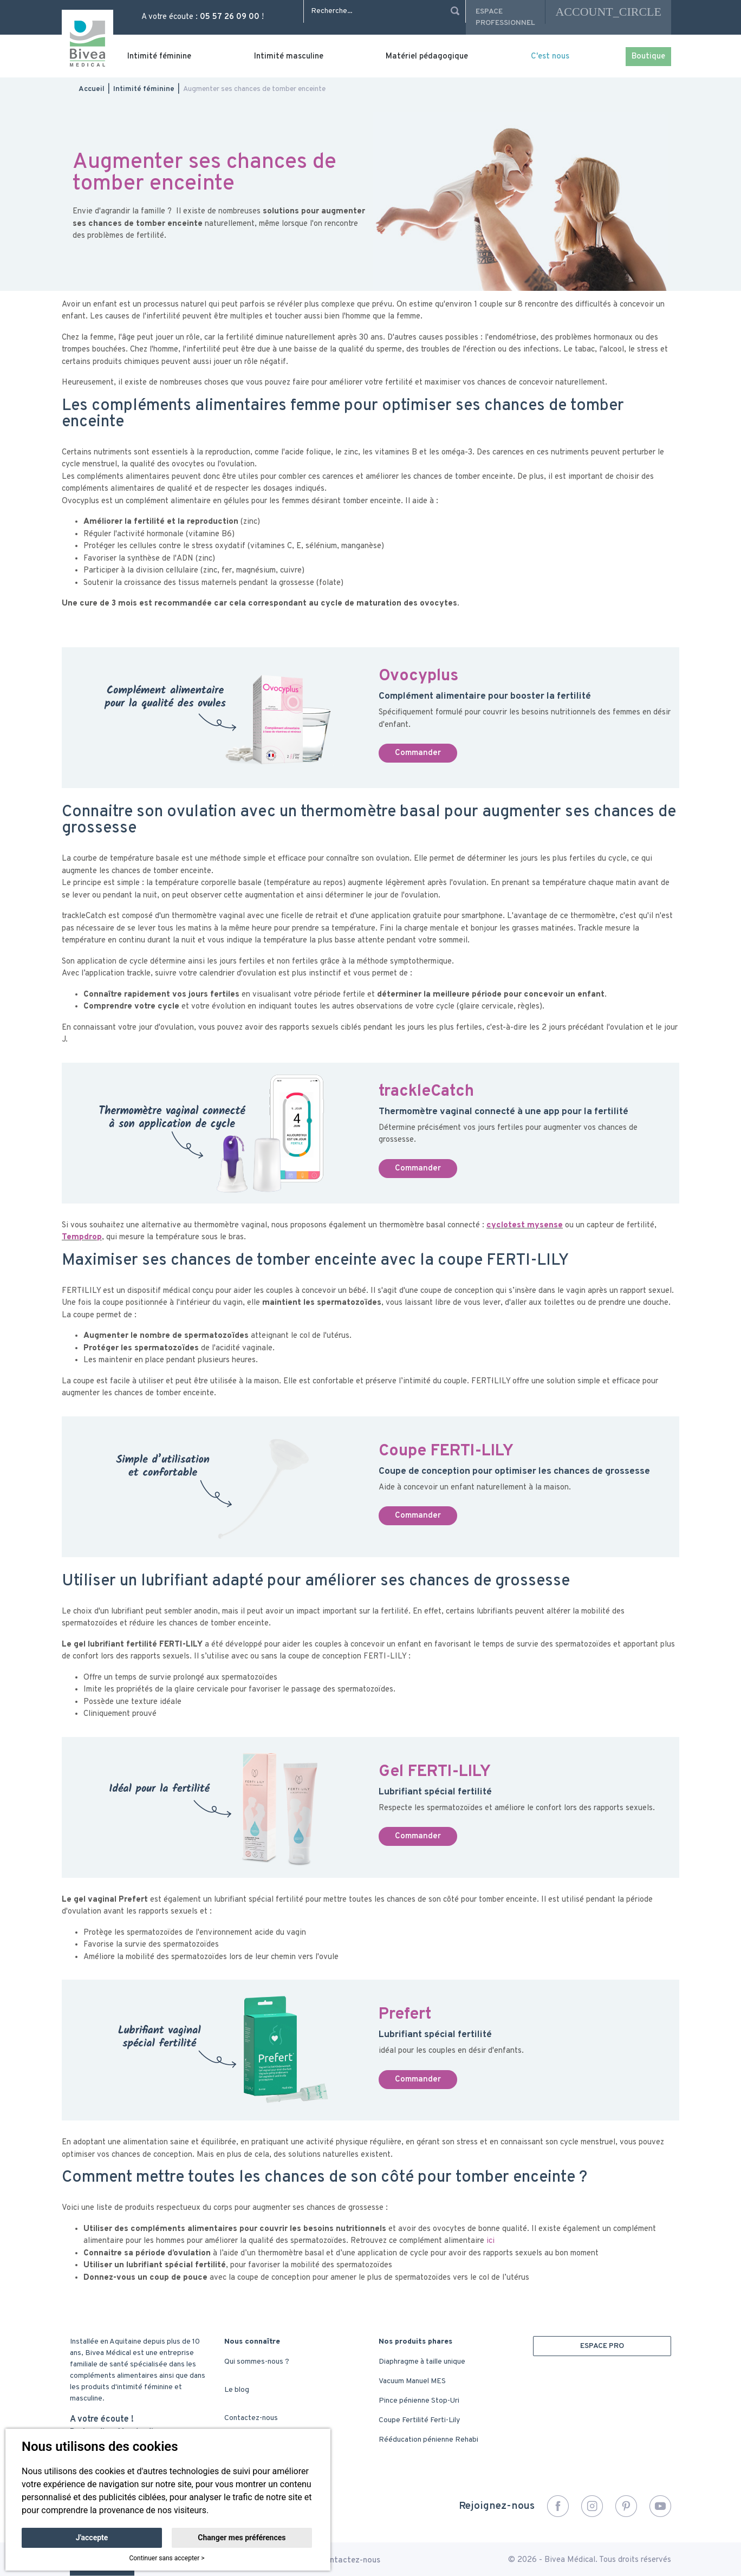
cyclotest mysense (524, 1225)
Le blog (236, 2390)
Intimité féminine (159, 56)
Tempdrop (82, 1237)
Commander (418, 753)
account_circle (608, 11)
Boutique (648, 56)
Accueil (92, 89)
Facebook (558, 2506)
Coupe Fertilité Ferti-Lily (419, 2420)
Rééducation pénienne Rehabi (428, 2439)
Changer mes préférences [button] (241, 2537)
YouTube (660, 2506)
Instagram (592, 2506)
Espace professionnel (505, 17)
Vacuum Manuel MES (412, 2381)
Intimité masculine (288, 56)
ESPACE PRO (602, 2346)
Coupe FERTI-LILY (446, 1451)
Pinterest (626, 2506)
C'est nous (550, 56)
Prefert (405, 2015)
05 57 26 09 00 (229, 17)
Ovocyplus (418, 676)
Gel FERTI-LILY (435, 1772)
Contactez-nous (251, 2418)
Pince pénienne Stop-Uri (419, 2400)
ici (490, 2241)
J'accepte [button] (92, 2537)
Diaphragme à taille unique (422, 2361)
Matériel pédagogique (427, 56)
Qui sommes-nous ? (256, 2361)
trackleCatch (426, 1092)
